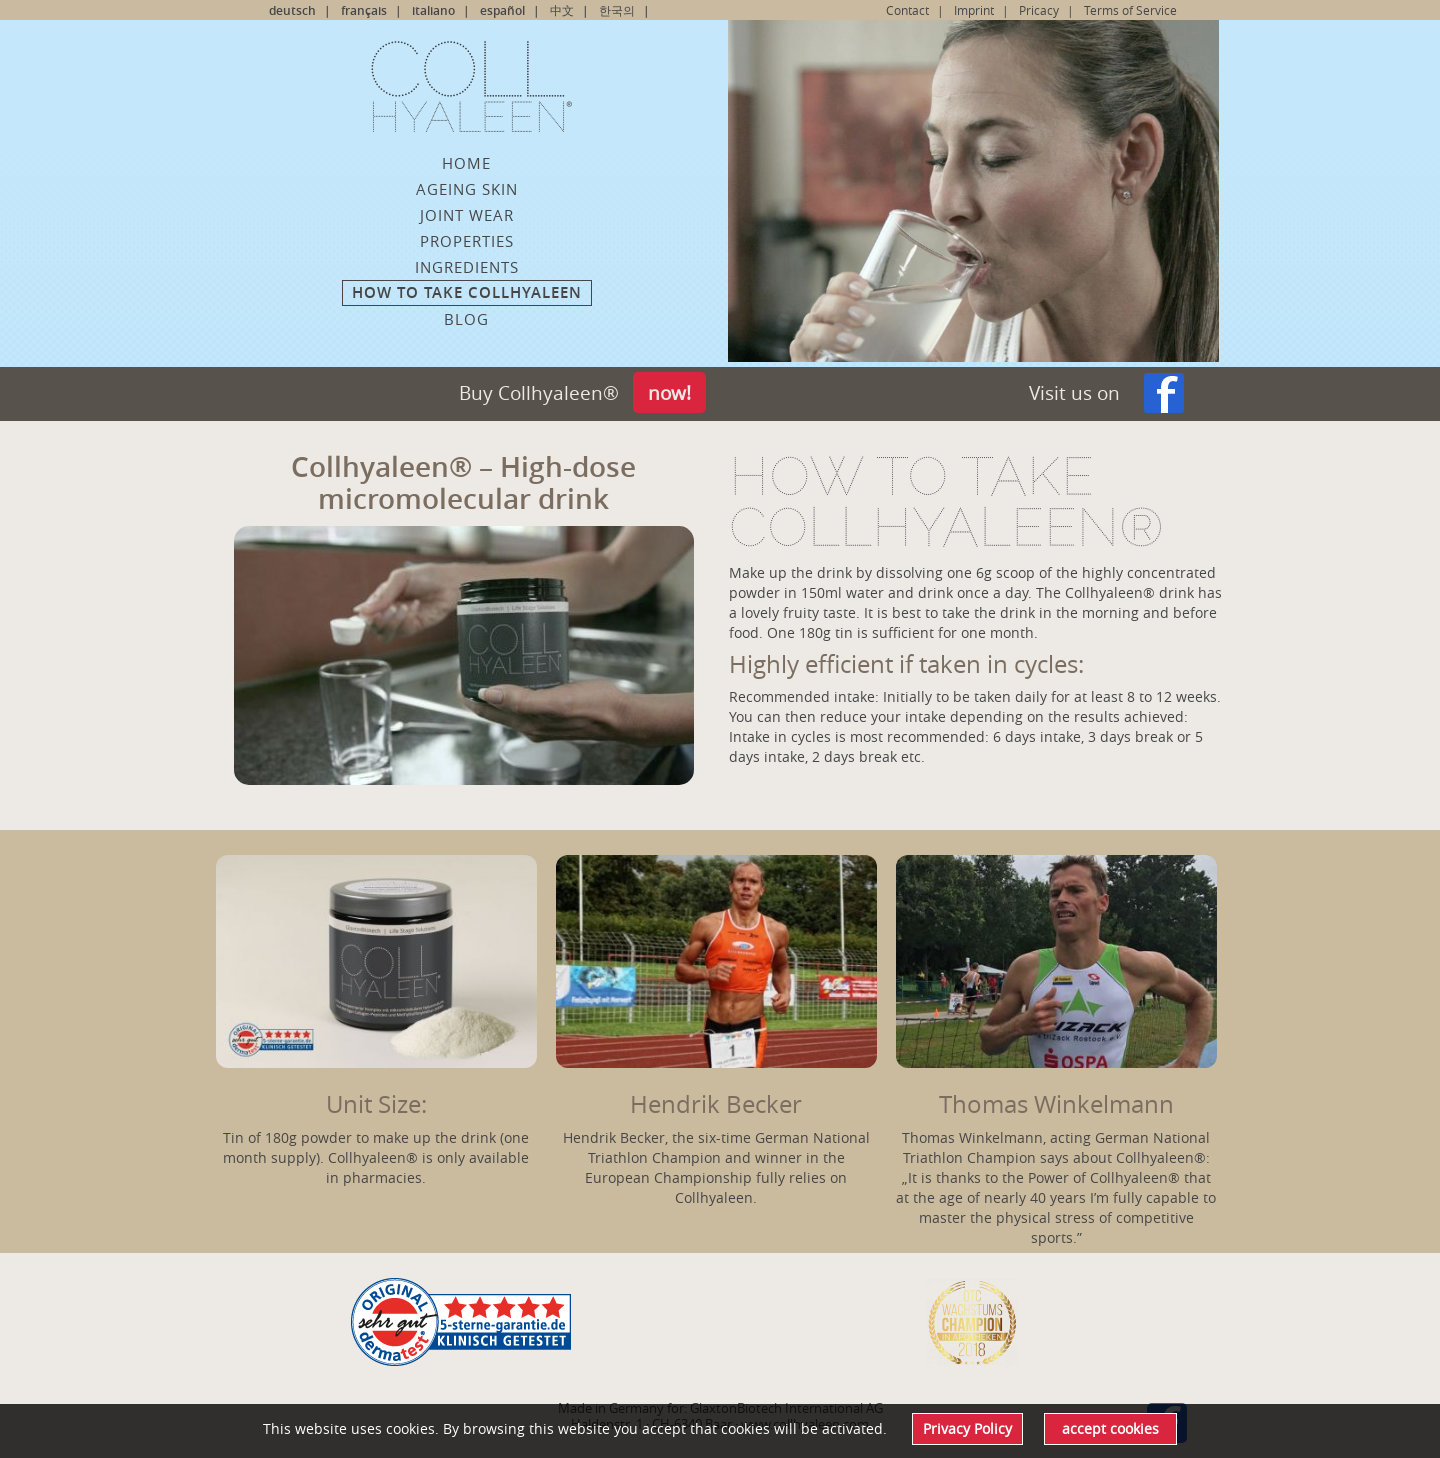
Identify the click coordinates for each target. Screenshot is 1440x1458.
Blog (466, 319)
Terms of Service (1130, 10)
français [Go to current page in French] (364, 10)
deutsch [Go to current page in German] (292, 10)
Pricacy (1039, 10)
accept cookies (1110, 1428)
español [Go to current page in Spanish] (502, 10)
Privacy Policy (967, 1428)
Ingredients (467, 267)
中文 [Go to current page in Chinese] (562, 10)
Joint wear (467, 215)
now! (669, 392)
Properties (467, 241)
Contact (907, 10)
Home (466, 163)
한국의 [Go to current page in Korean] (617, 10)
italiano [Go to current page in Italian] (433, 10)
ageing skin (467, 189)
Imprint (974, 10)
